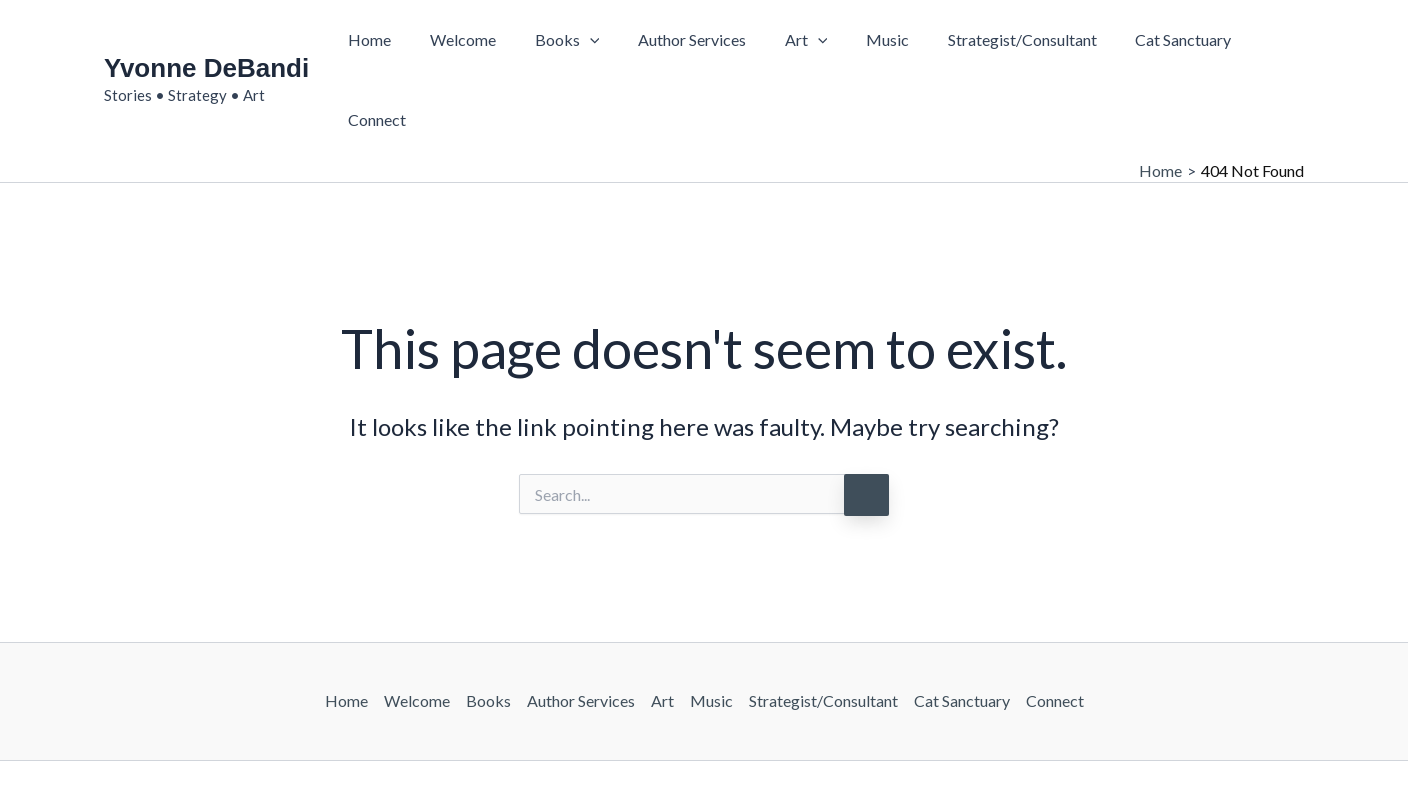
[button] (590, 43)
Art (792, 43)
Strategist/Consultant (995, 42)
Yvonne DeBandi (206, 31)
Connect (1259, 42)
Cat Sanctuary (1150, 42)
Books (567, 43)
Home (383, 42)
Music (867, 42)
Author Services (685, 42)
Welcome (470, 42)
